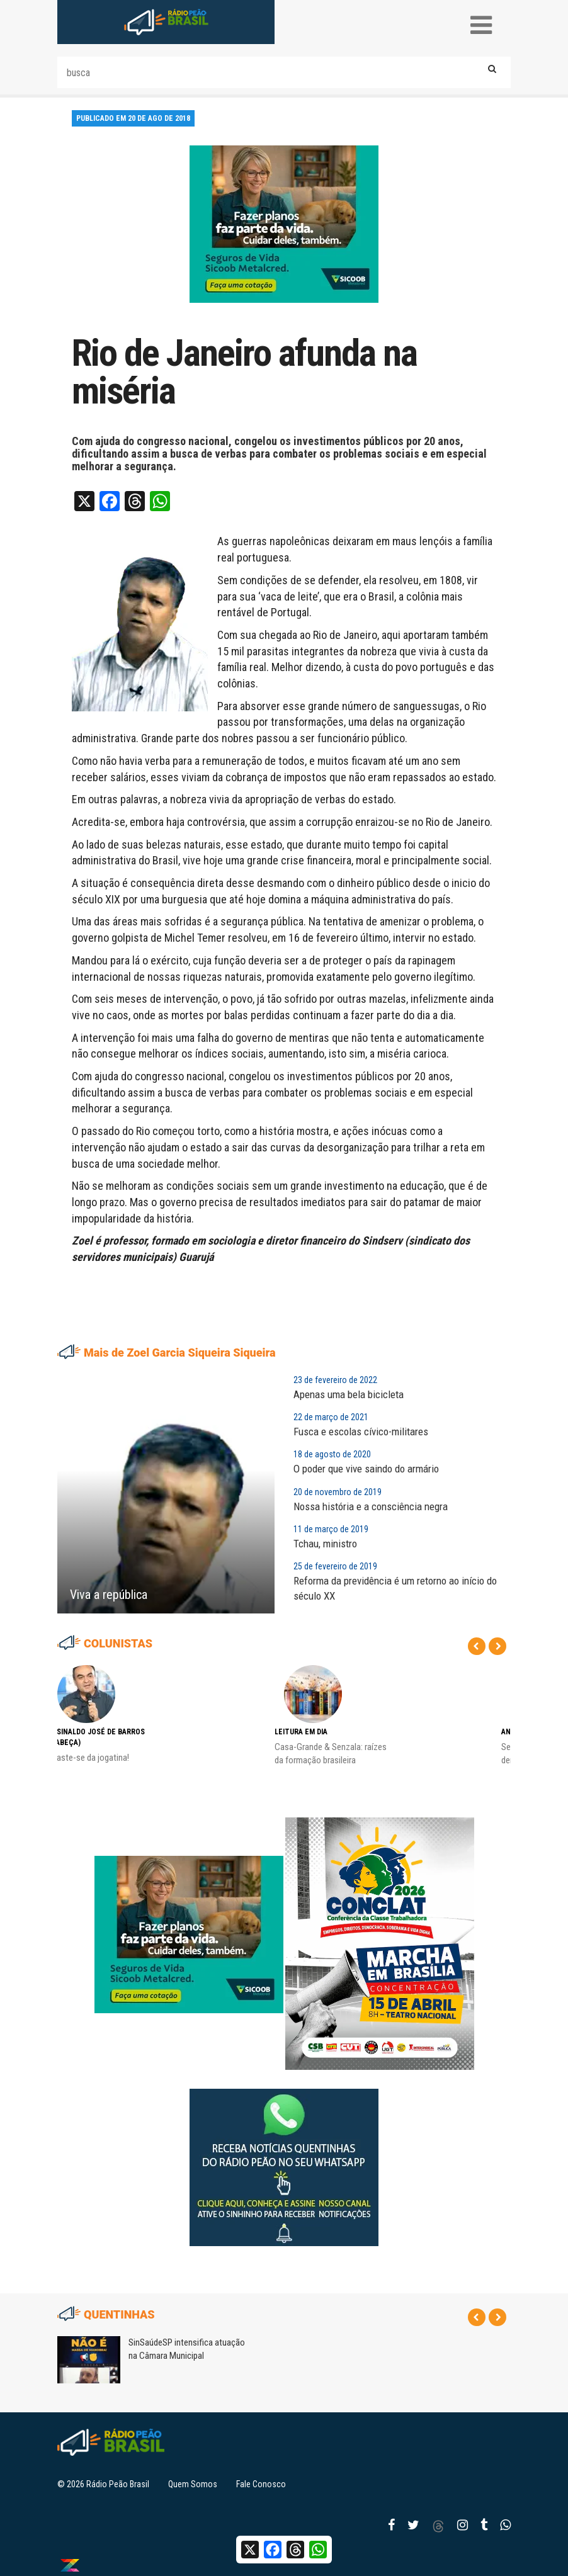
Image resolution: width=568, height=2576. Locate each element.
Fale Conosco (261, 2484)
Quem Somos (192, 2484)
